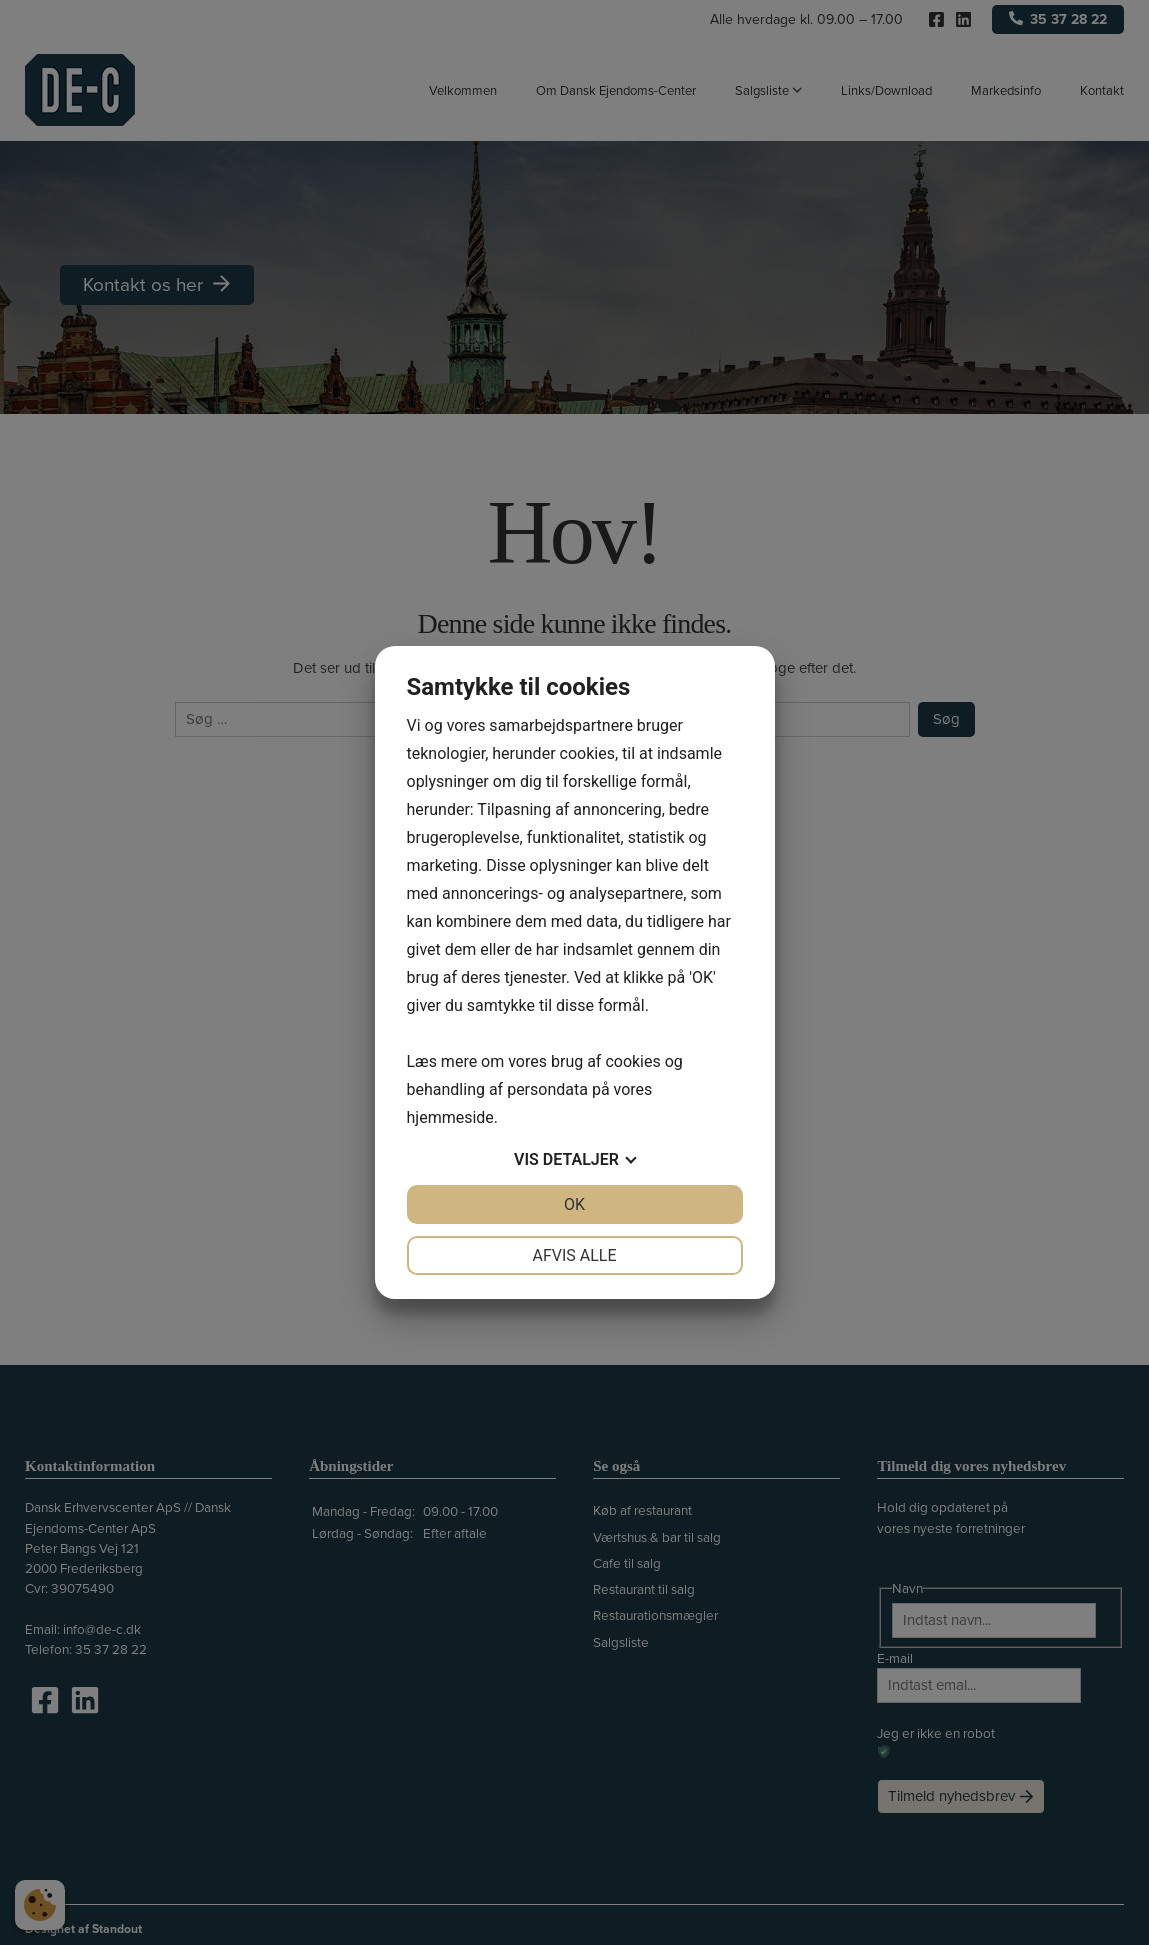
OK (574, 1204)
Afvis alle (574, 1255)
